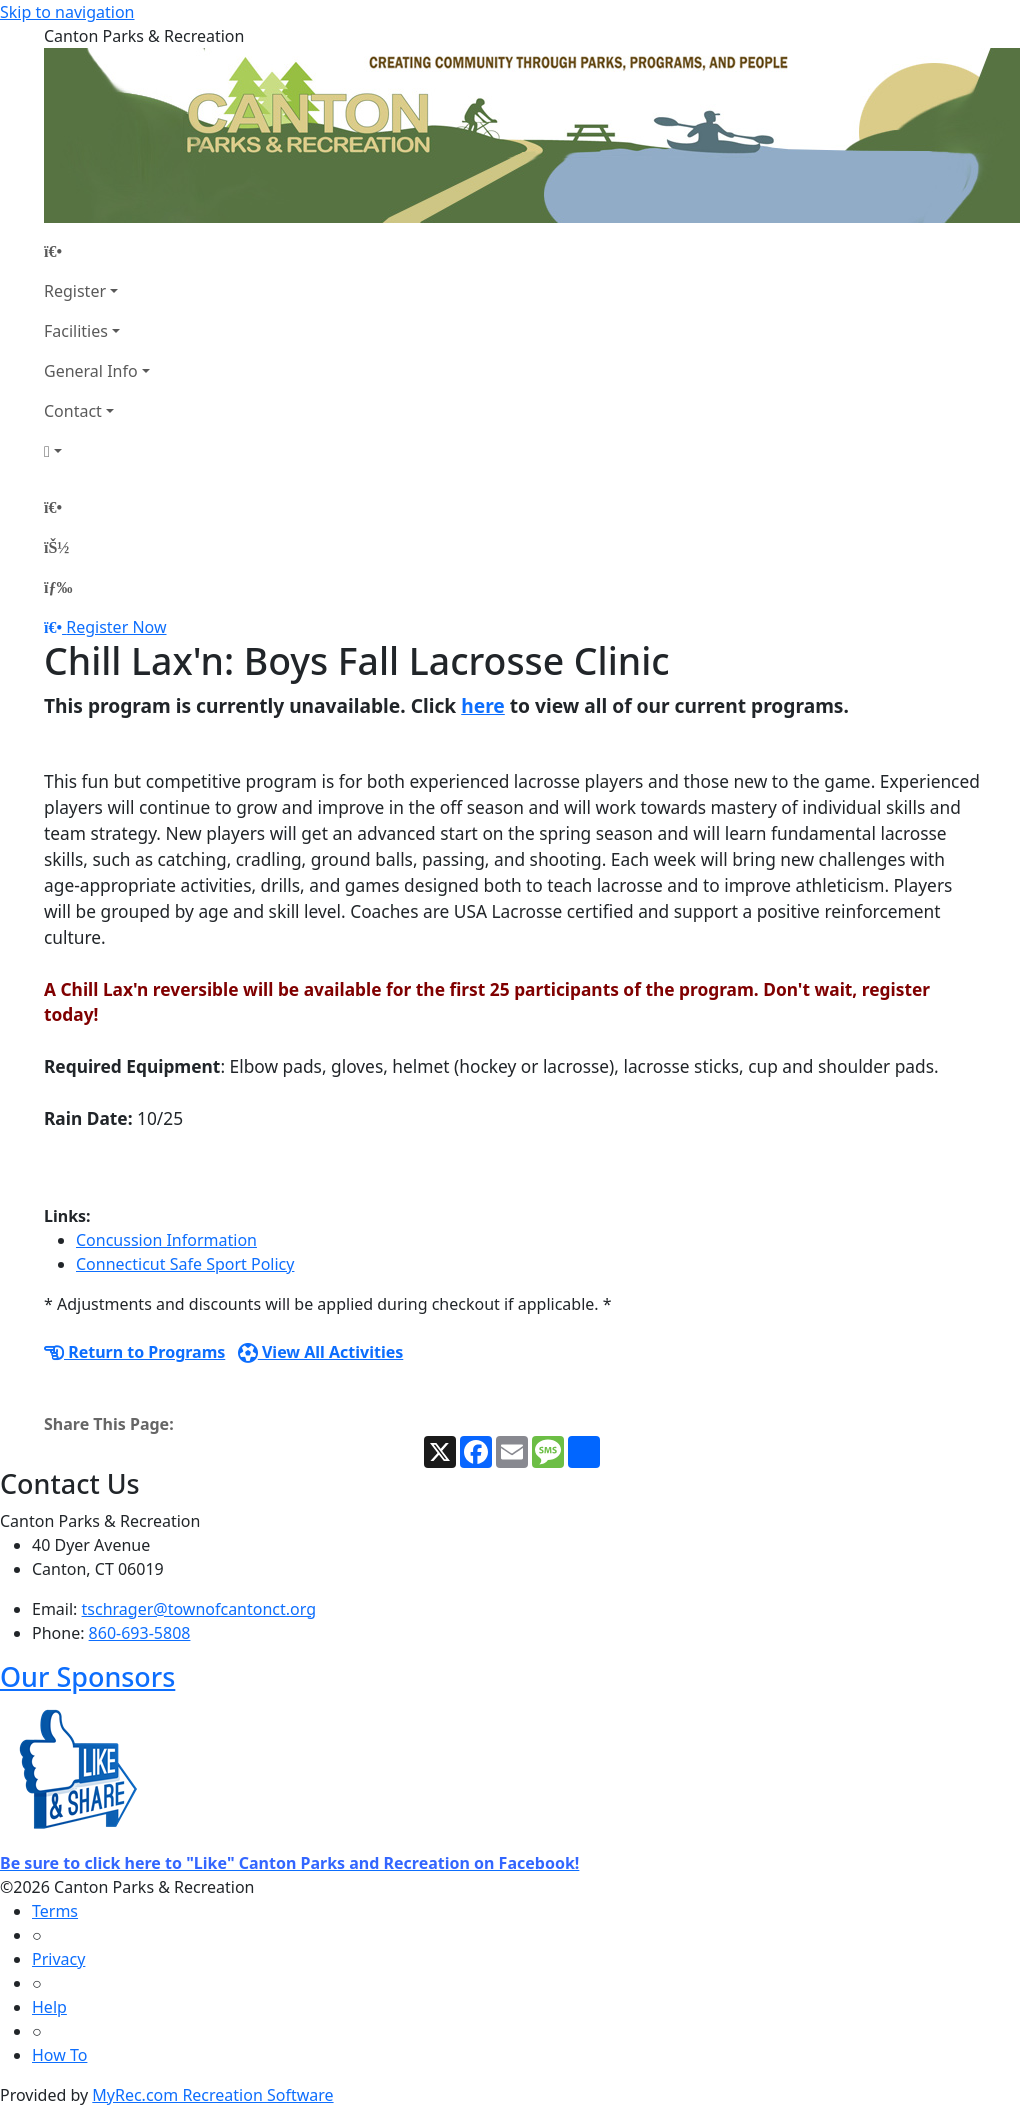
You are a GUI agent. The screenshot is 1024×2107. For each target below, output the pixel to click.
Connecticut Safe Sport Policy (185, 1264)
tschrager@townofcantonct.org (199, 1609)
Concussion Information (166, 1240)
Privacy (58, 1959)
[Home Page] (97, 251)
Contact (73, 411)
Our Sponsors (87, 1676)
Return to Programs (134, 1352)
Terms (55, 1911)
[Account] (97, 451)
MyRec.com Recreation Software (212, 2095)
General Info (91, 371)
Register (75, 291)
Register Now (116, 627)
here (483, 705)
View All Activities (321, 1352)
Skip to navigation (67, 12)
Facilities (76, 331)
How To (59, 2055)
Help (49, 2007)
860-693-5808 (140, 1633)
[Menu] (58, 587)
